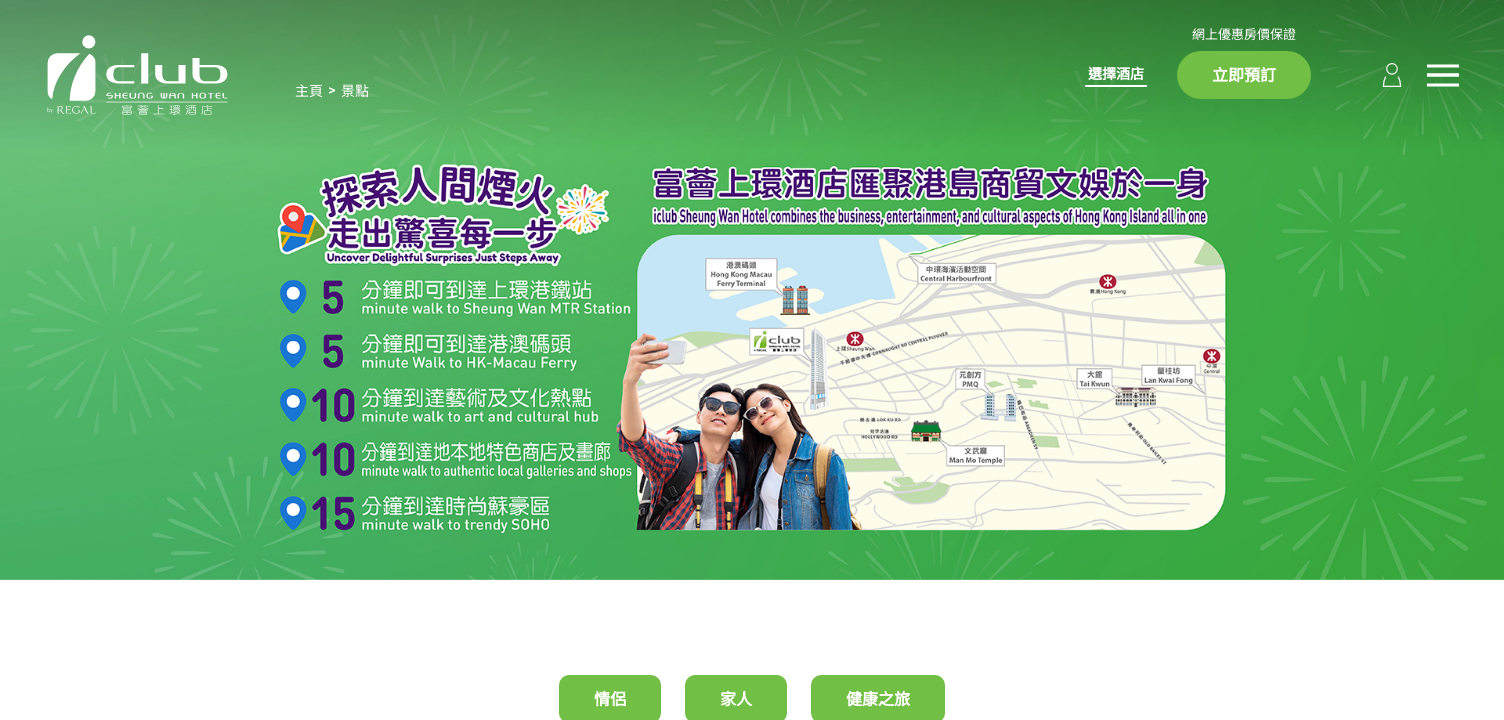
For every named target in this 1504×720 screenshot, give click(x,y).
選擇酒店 (1116, 73)
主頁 (309, 90)
